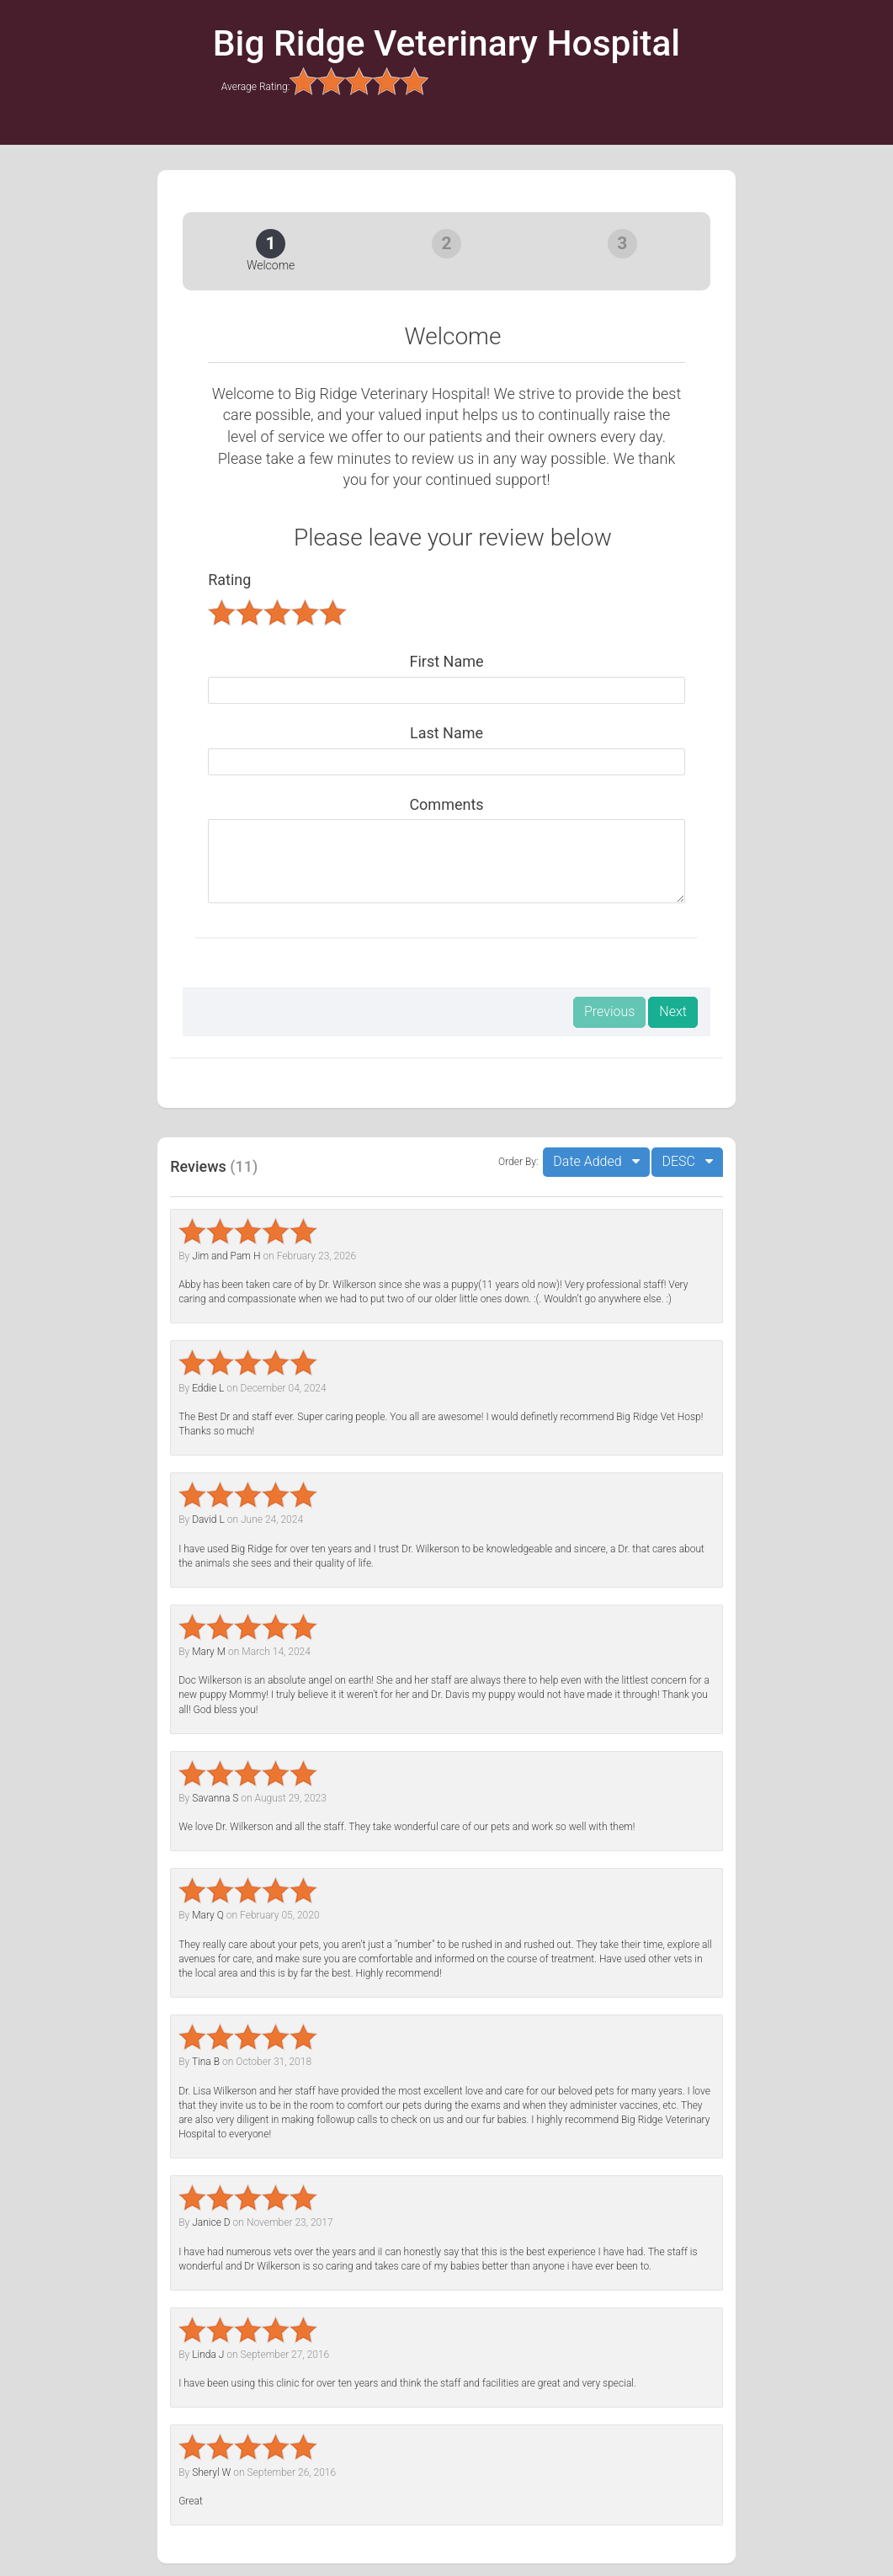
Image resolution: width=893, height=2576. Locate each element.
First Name (446, 661)
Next (673, 1011)
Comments (446, 804)
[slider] (359, 81)
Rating (229, 579)
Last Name (446, 733)
